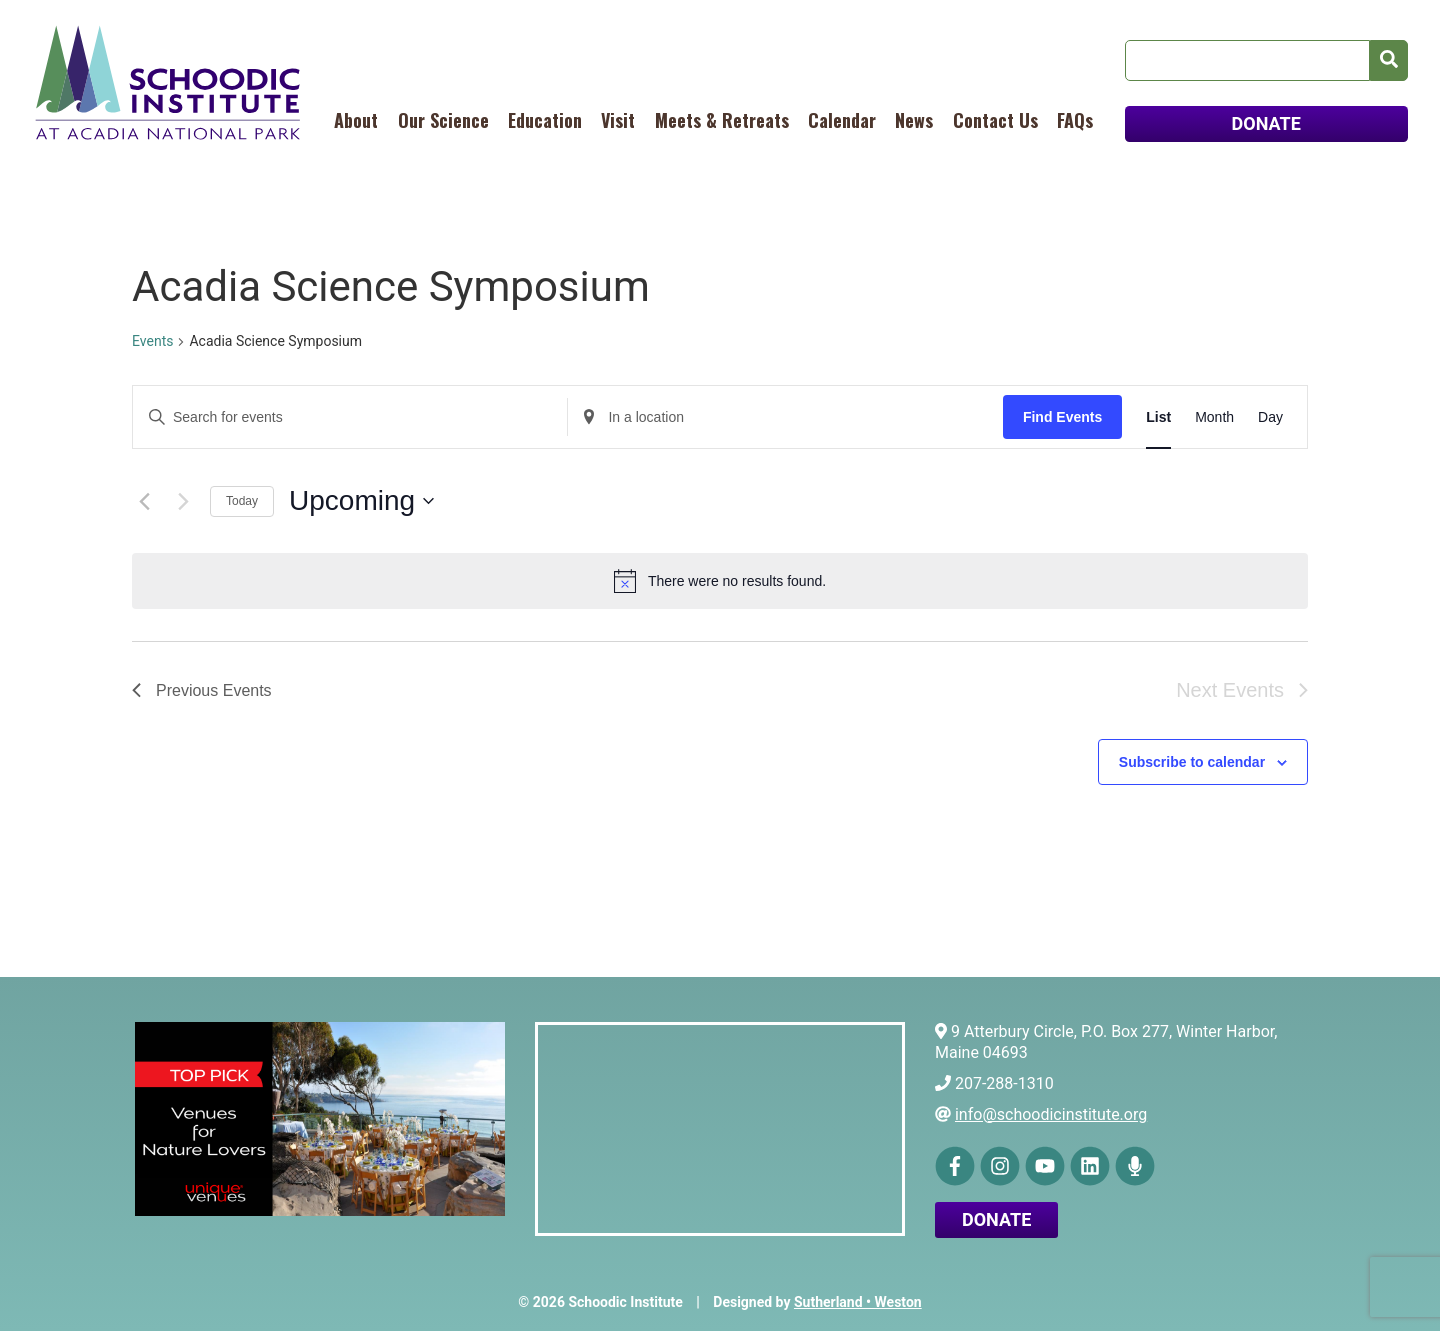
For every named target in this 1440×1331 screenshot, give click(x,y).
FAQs (1075, 120)
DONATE (1266, 123)
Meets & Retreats (722, 120)
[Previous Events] (144, 501)
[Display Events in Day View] (1270, 417)
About (356, 120)
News (914, 120)
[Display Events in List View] (1158, 417)
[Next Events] (183, 501)
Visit (618, 120)
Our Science (443, 120)
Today (242, 501)
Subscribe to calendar (1192, 762)
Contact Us (995, 120)
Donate (996, 1219)
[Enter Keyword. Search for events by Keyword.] (350, 417)
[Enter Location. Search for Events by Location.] (785, 417)
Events (152, 341)
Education (545, 120)
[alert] (720, 581)
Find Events (1062, 417)
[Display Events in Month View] (1214, 417)
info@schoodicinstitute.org (1051, 1114)
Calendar (842, 120)
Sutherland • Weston (858, 1302)
